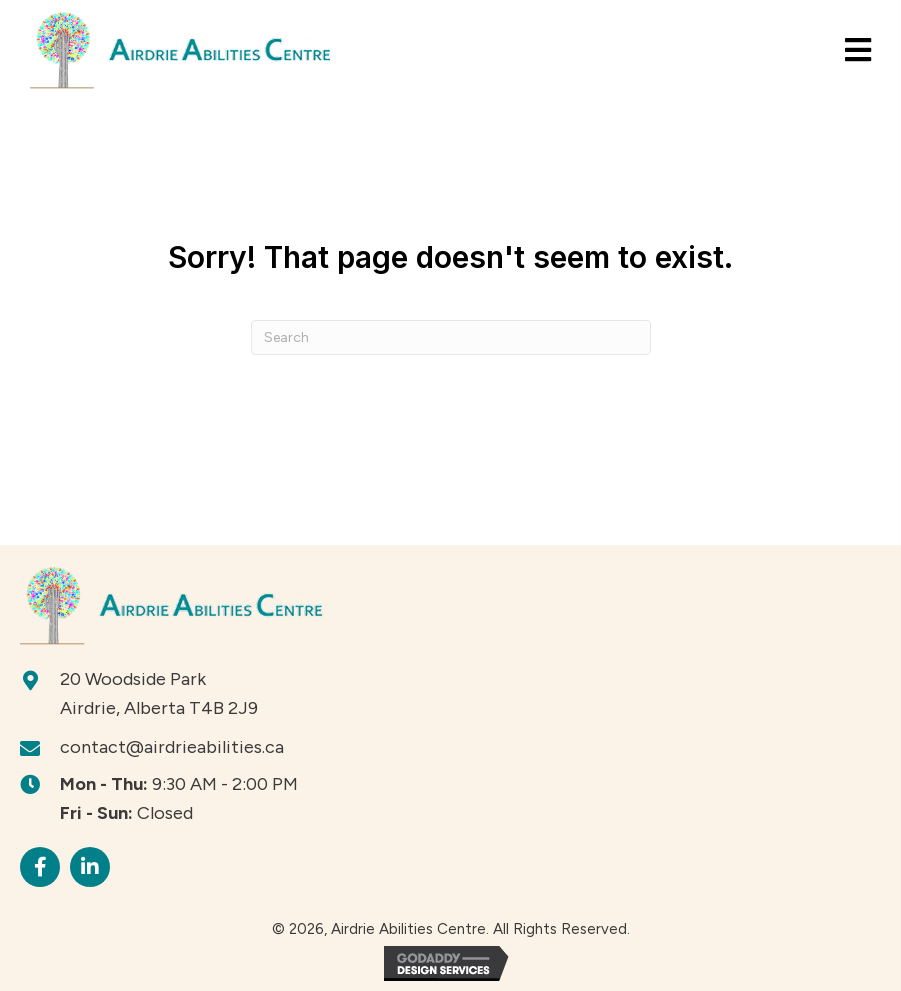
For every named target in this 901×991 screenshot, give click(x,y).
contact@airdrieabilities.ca (172, 747)
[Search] (451, 337)
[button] (40, 867)
